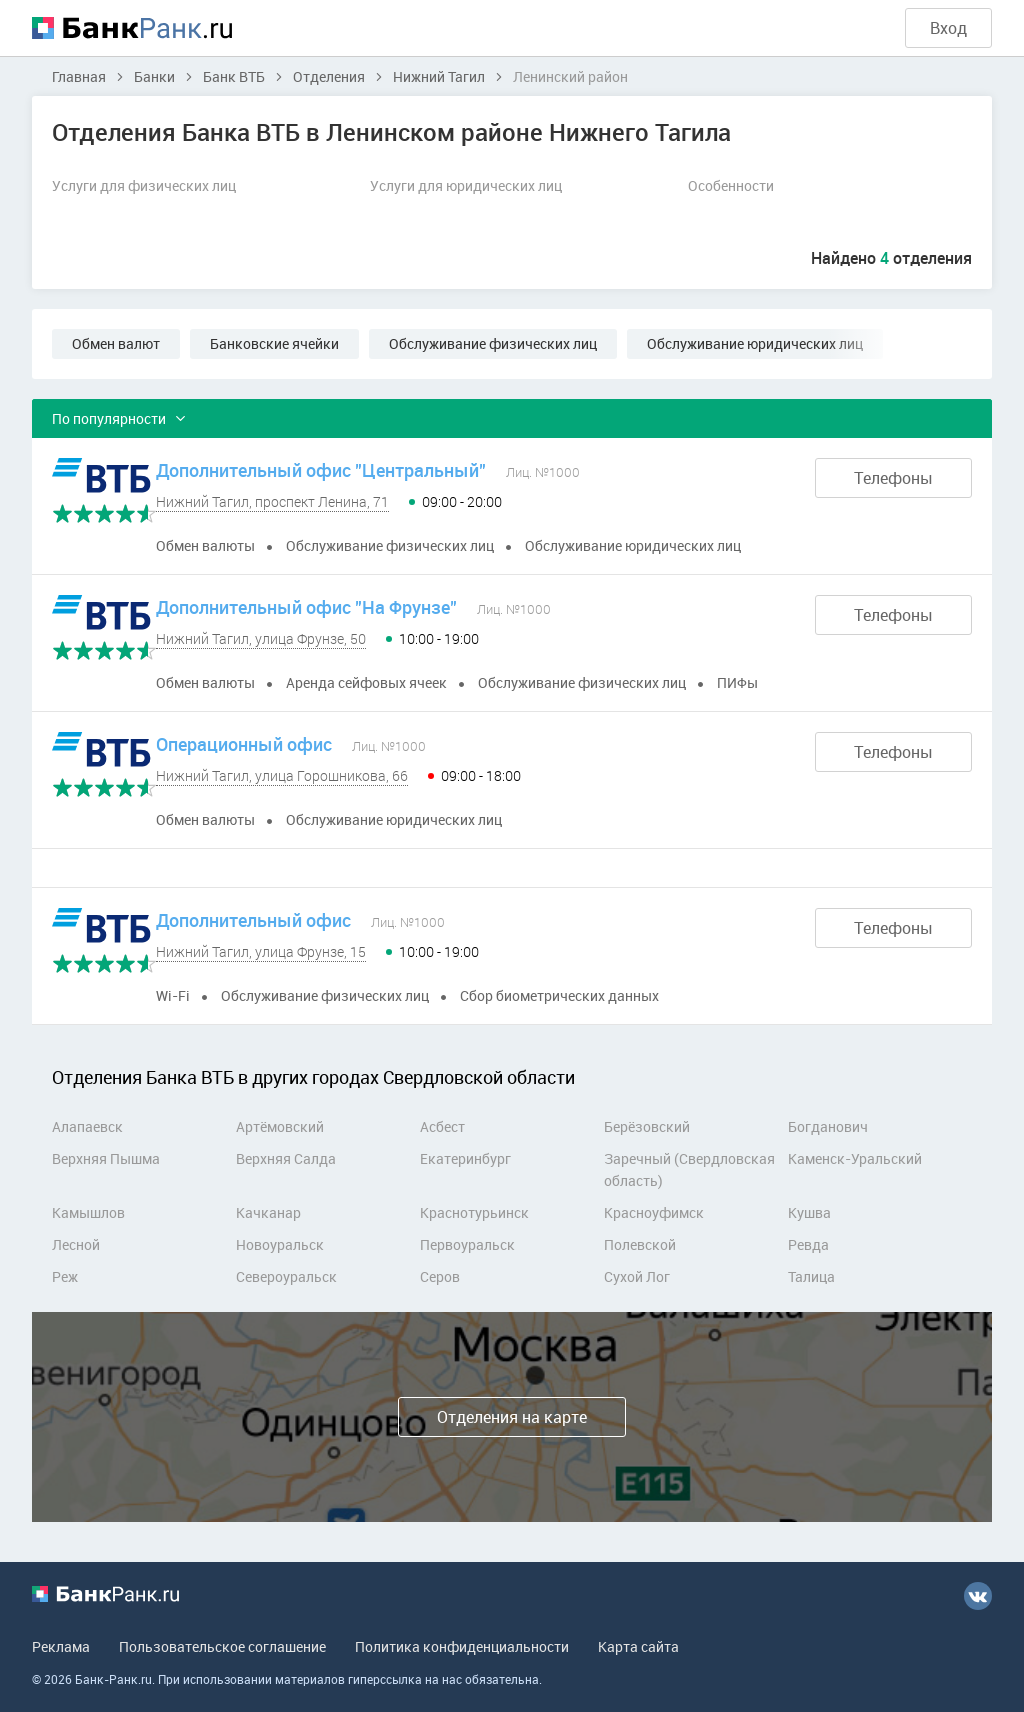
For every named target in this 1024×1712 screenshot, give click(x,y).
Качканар (268, 1212)
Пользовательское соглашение (222, 1646)
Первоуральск (467, 1244)
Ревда (808, 1244)
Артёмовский (280, 1126)
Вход (948, 28)
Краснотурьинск (474, 1212)
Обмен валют (116, 343)
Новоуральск (280, 1244)
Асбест (442, 1126)
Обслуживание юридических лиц (755, 343)
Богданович (828, 1126)
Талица (811, 1276)
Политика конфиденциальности (462, 1646)
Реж (65, 1276)
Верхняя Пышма (106, 1158)
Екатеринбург (465, 1158)
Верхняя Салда (286, 1158)
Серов (440, 1276)
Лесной (76, 1244)
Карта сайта (638, 1646)
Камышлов (88, 1212)
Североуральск (286, 1276)
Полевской (640, 1244)
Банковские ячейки (274, 343)
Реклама (61, 1646)
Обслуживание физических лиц (493, 343)
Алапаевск (87, 1126)
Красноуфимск (654, 1212)
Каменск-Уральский (855, 1158)
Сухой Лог (637, 1276)
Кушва (809, 1212)
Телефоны (893, 478)
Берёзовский (647, 1126)
